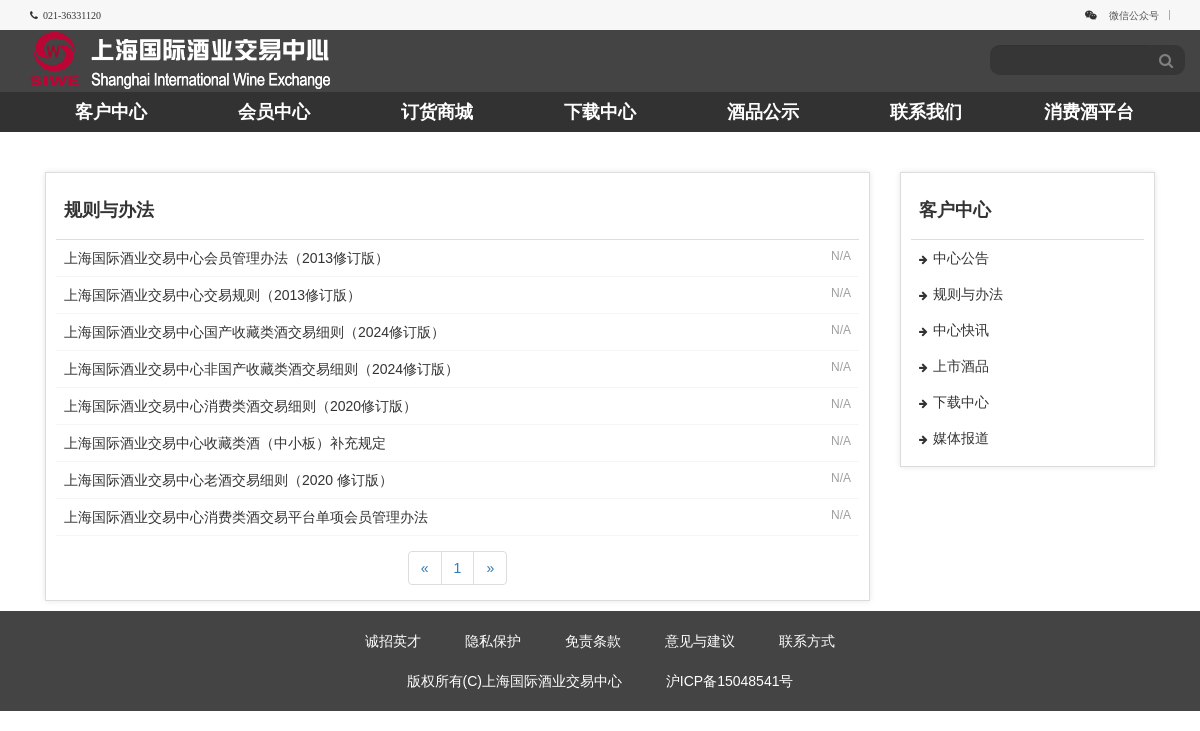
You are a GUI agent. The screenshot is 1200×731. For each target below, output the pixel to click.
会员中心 (274, 112)
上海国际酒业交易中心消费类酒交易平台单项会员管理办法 (246, 517)
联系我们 (926, 112)
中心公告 (954, 258)
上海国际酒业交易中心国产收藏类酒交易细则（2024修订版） (254, 332)
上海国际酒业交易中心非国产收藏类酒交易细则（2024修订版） (261, 369)
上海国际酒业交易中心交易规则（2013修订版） (212, 295)
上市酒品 (954, 366)
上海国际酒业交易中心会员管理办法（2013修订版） (226, 258)
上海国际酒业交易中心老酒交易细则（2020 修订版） (228, 480)
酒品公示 (763, 112)
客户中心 (111, 112)
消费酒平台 (1089, 112)
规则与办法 (961, 294)
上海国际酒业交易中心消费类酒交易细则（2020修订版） (240, 406)
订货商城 (437, 112)
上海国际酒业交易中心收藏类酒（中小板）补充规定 (225, 443)
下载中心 (600, 112)
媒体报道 (954, 438)
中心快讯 (954, 330)
